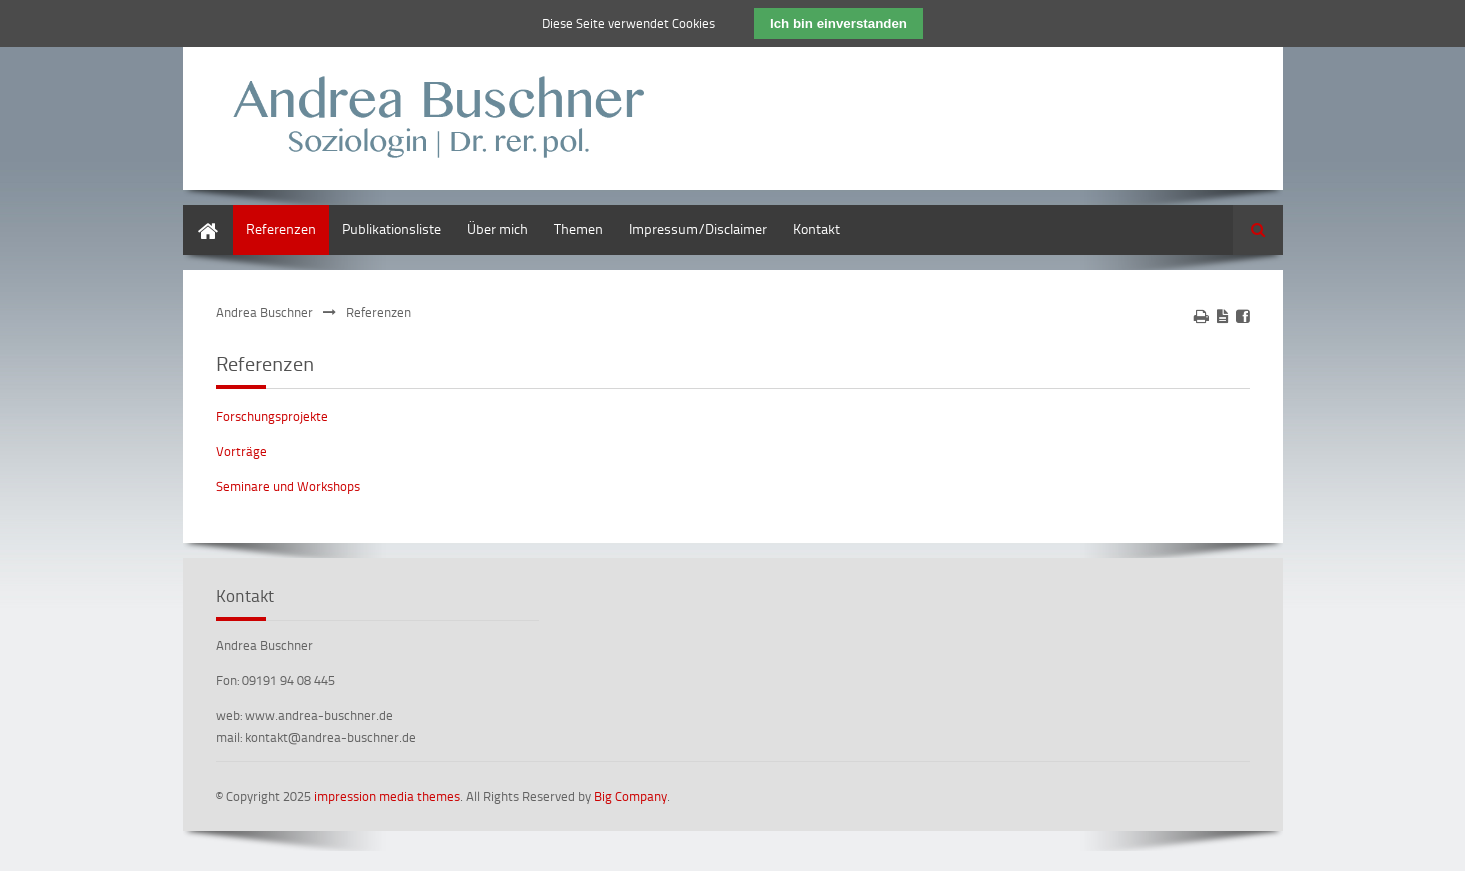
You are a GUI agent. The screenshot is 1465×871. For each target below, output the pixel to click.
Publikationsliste (391, 228)
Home (201, 214)
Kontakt (816, 228)
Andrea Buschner (264, 312)
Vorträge (241, 451)
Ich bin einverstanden (838, 23)
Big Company (630, 796)
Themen (578, 228)
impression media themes (387, 796)
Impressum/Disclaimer (698, 228)
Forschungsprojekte (272, 416)
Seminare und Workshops (288, 486)
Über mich (497, 228)
